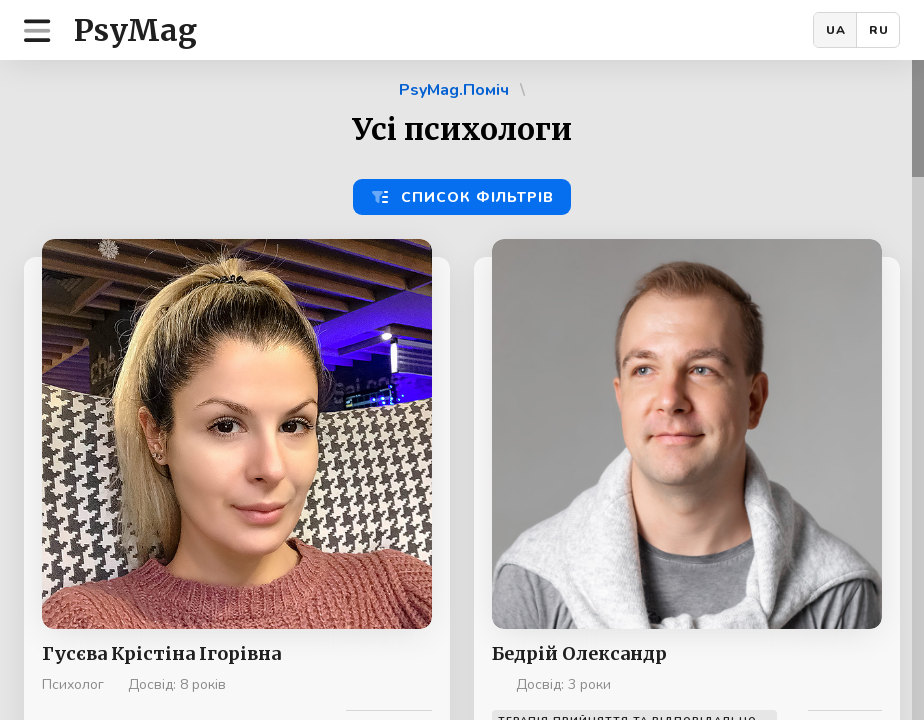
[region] (462, 390)
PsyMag (135, 30)
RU (879, 30)
